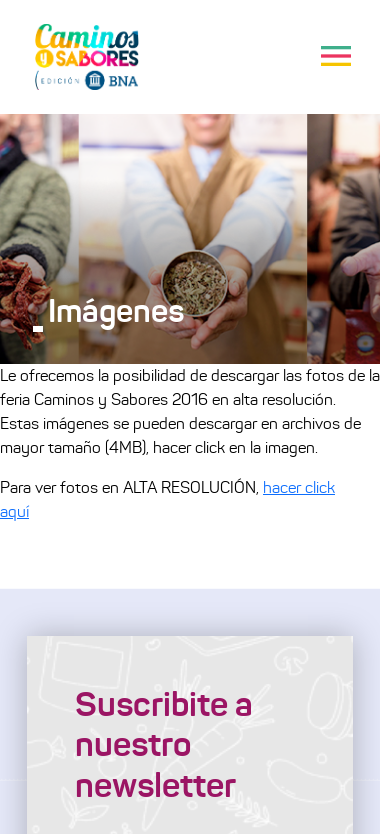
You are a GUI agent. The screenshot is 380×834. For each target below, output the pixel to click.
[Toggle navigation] (336, 56)
